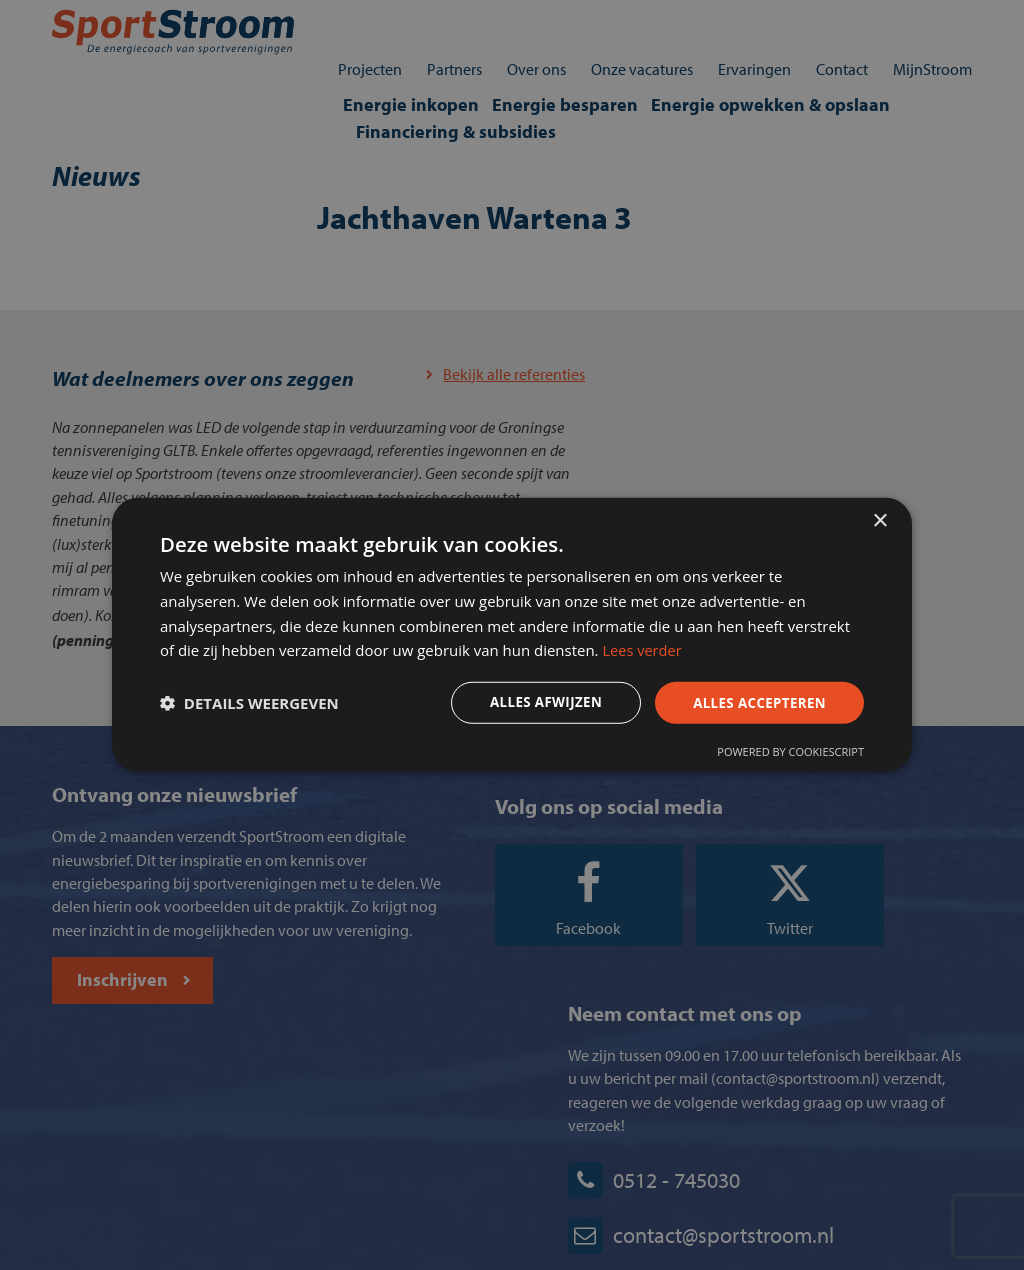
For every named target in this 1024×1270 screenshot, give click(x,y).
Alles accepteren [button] (749, 703)
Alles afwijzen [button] (530, 703)
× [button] (879, 516)
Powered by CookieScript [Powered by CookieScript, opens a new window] (783, 755)
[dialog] (512, 635)
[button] (256, 704)
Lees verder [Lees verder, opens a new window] (718, 649)
